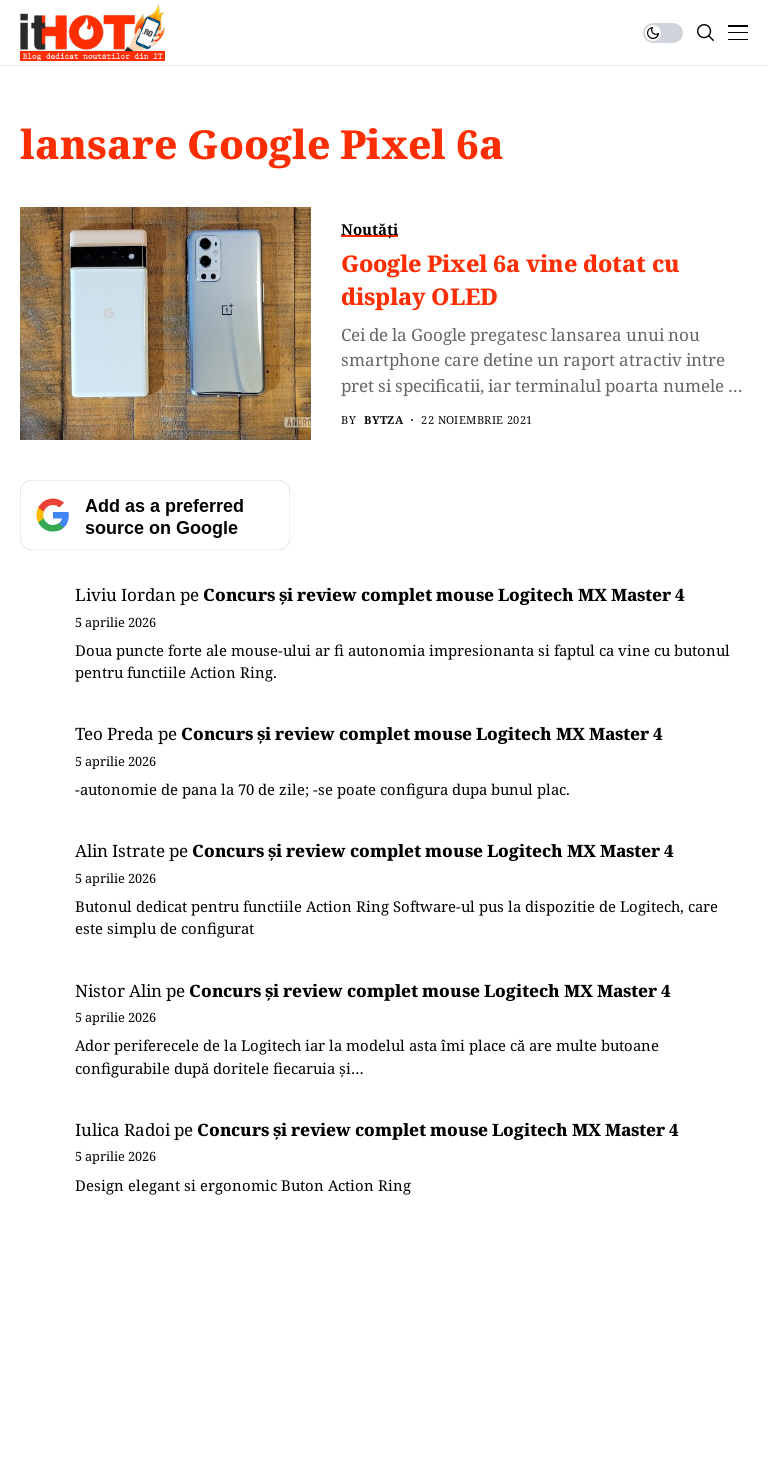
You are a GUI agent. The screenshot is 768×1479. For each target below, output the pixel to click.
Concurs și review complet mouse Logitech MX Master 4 (444, 594)
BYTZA (383, 419)
